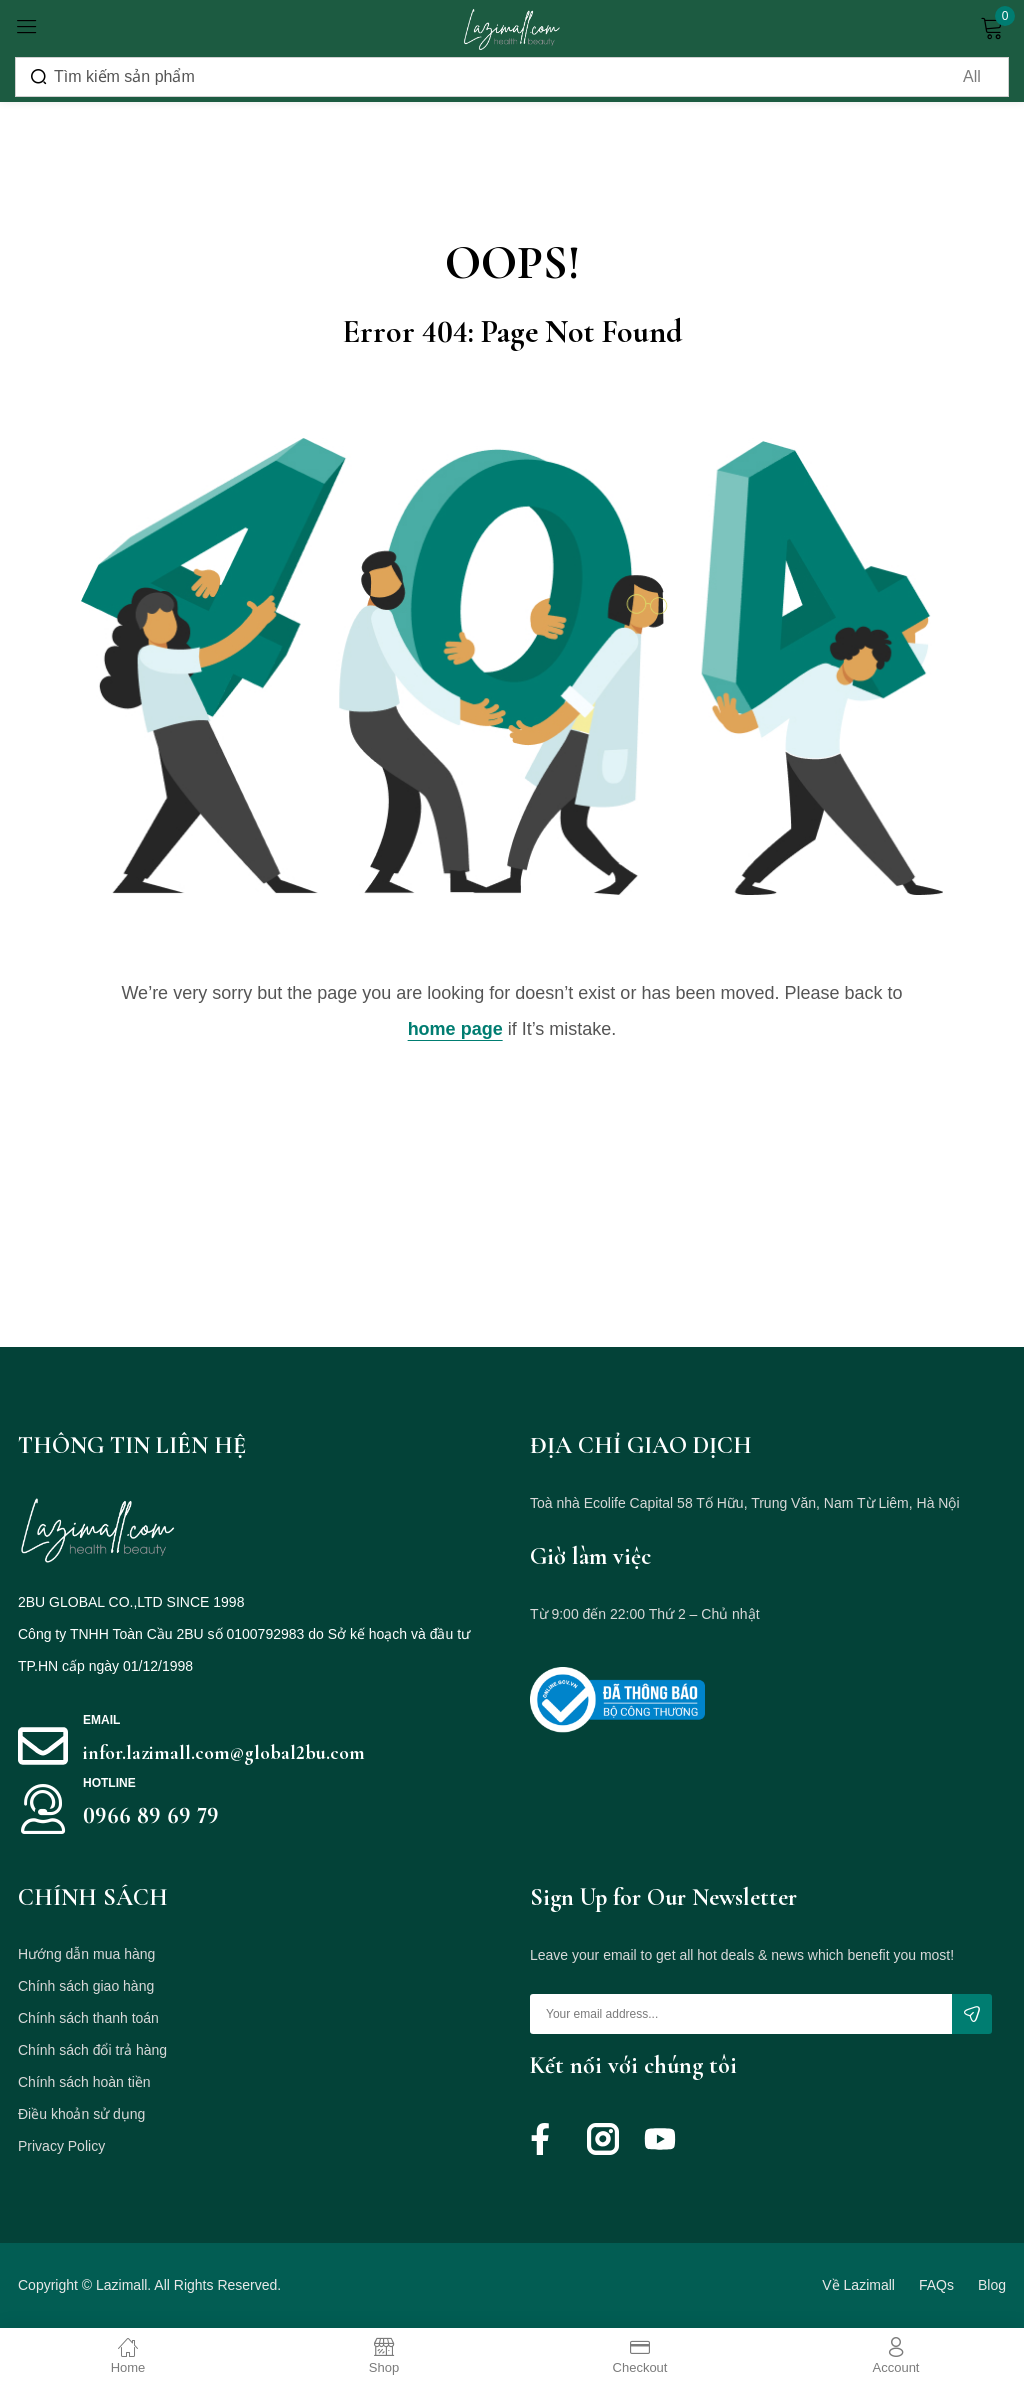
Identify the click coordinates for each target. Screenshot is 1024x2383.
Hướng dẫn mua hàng (86, 1954)
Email (101, 1720)
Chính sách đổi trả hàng (92, 2050)
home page (455, 1029)
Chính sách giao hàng (86, 1986)
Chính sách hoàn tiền (84, 2082)
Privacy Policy (61, 2146)
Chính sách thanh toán (88, 2018)
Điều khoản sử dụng (81, 2114)
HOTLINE (109, 1783)
